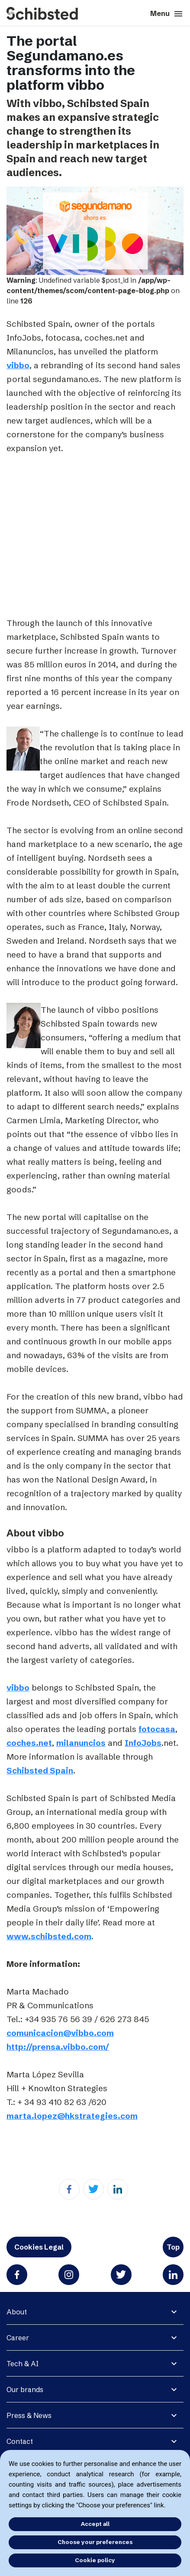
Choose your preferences (95, 2541)
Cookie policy (95, 2560)
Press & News (29, 2415)
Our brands (24, 2389)
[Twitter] (93, 2189)
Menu (167, 14)
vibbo (17, 365)
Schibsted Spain (39, 1770)
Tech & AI (22, 2363)
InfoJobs (143, 1743)
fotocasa (156, 1729)
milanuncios (81, 1743)
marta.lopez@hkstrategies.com (72, 2116)
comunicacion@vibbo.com (60, 2033)
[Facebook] (69, 2189)
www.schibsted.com (48, 1936)
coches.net (29, 1743)
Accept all (95, 2523)
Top (173, 2247)
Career (17, 2337)
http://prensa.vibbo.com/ (57, 2047)
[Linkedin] (117, 2189)
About (16, 2311)
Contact (19, 2441)
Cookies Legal (39, 2247)
